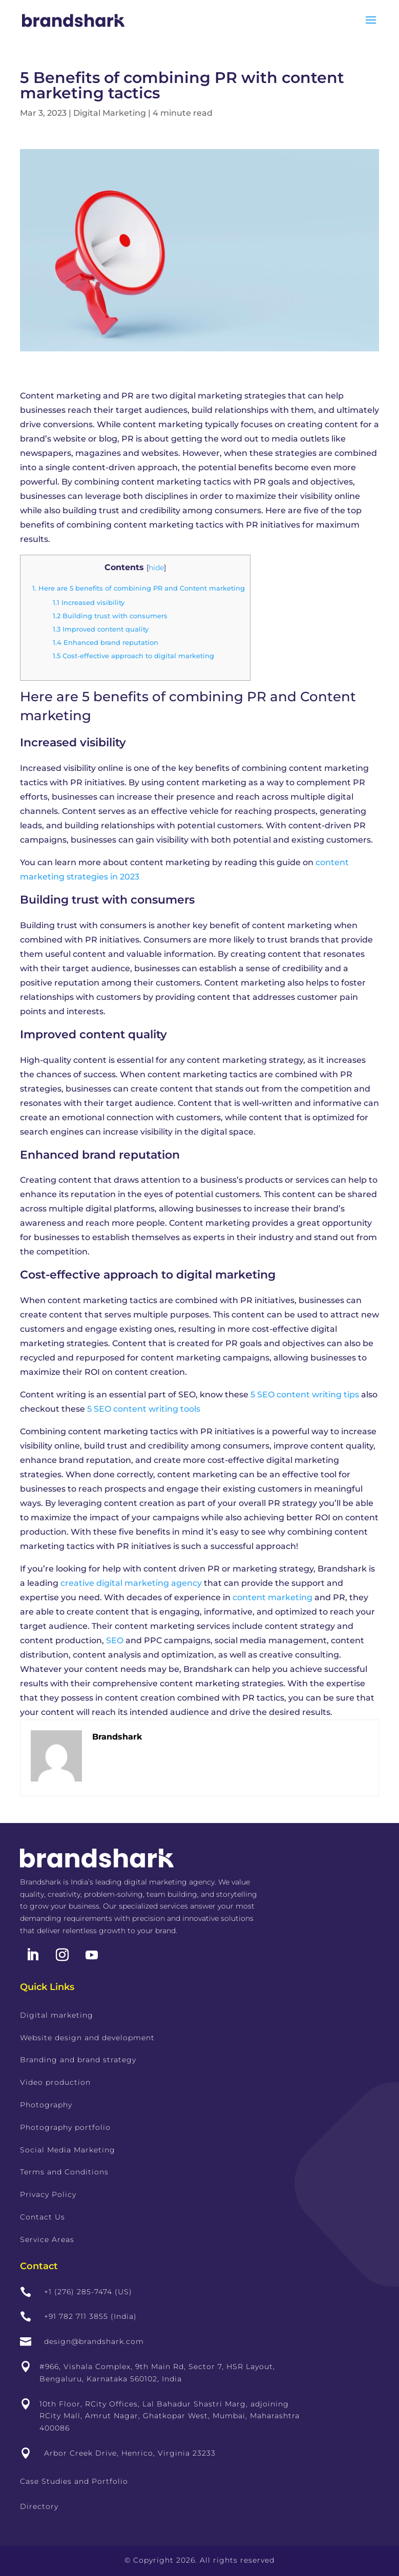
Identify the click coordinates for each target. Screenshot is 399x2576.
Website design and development (87, 2037)
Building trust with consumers (110, 616)
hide (156, 567)
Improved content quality (101, 629)
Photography (46, 2104)
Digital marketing (56, 2015)
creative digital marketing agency (131, 1583)
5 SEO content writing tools (143, 1409)
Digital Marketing (109, 113)
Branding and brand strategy (78, 2059)
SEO (114, 1640)
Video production (55, 2082)
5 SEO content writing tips (303, 1394)
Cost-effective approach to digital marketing (133, 656)
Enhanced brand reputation (105, 642)
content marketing (272, 1597)
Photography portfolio (65, 2127)
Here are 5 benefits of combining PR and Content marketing (138, 588)
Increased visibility (88, 602)
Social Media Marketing (67, 2149)
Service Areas (47, 2239)
